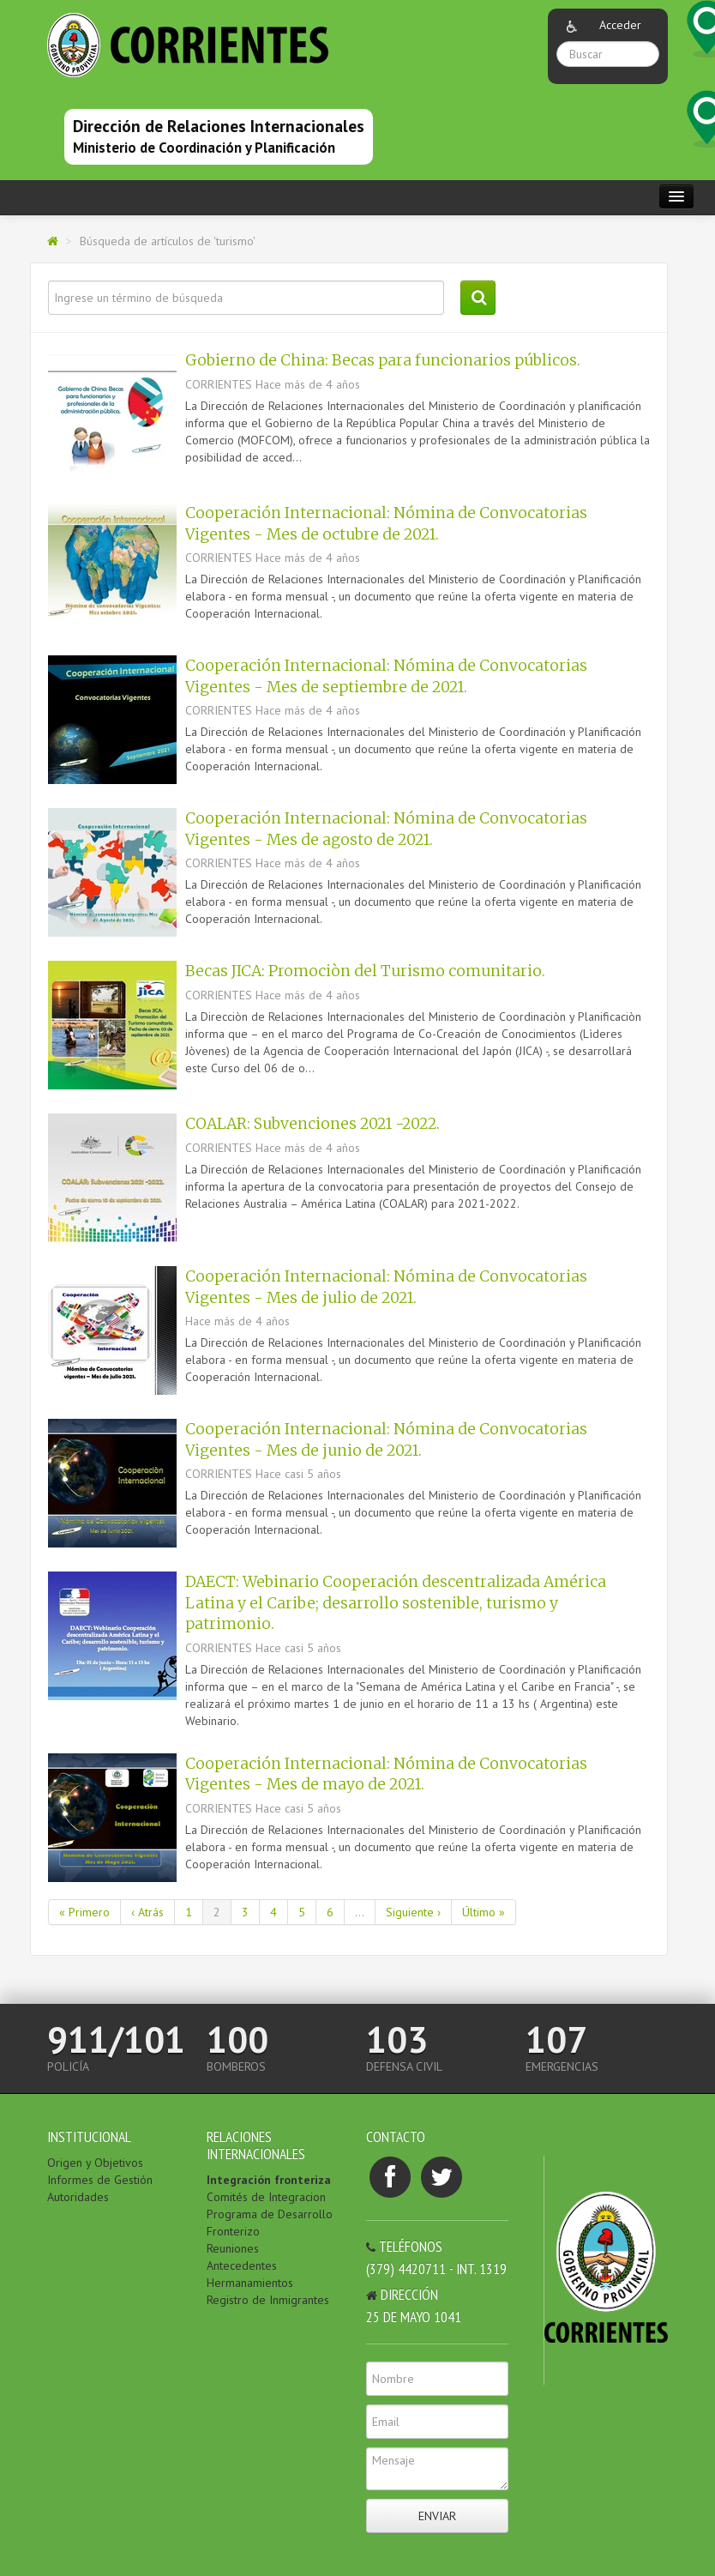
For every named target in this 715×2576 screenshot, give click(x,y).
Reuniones (233, 2248)
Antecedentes (242, 2265)
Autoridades (78, 2197)
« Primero (84, 1912)
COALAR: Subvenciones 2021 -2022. (312, 1123)
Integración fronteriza (269, 2179)
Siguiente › (413, 1912)
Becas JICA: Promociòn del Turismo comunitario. (365, 971)
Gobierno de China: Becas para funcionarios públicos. (382, 360)
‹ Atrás (147, 1912)
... (359, 1912)
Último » (483, 1912)
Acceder (620, 25)
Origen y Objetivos (95, 2162)
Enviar (437, 2516)
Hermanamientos (250, 2282)
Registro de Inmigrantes (268, 2300)
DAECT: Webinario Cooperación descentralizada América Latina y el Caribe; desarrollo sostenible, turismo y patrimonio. (395, 1602)
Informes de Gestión (100, 2179)
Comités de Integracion (266, 2197)
